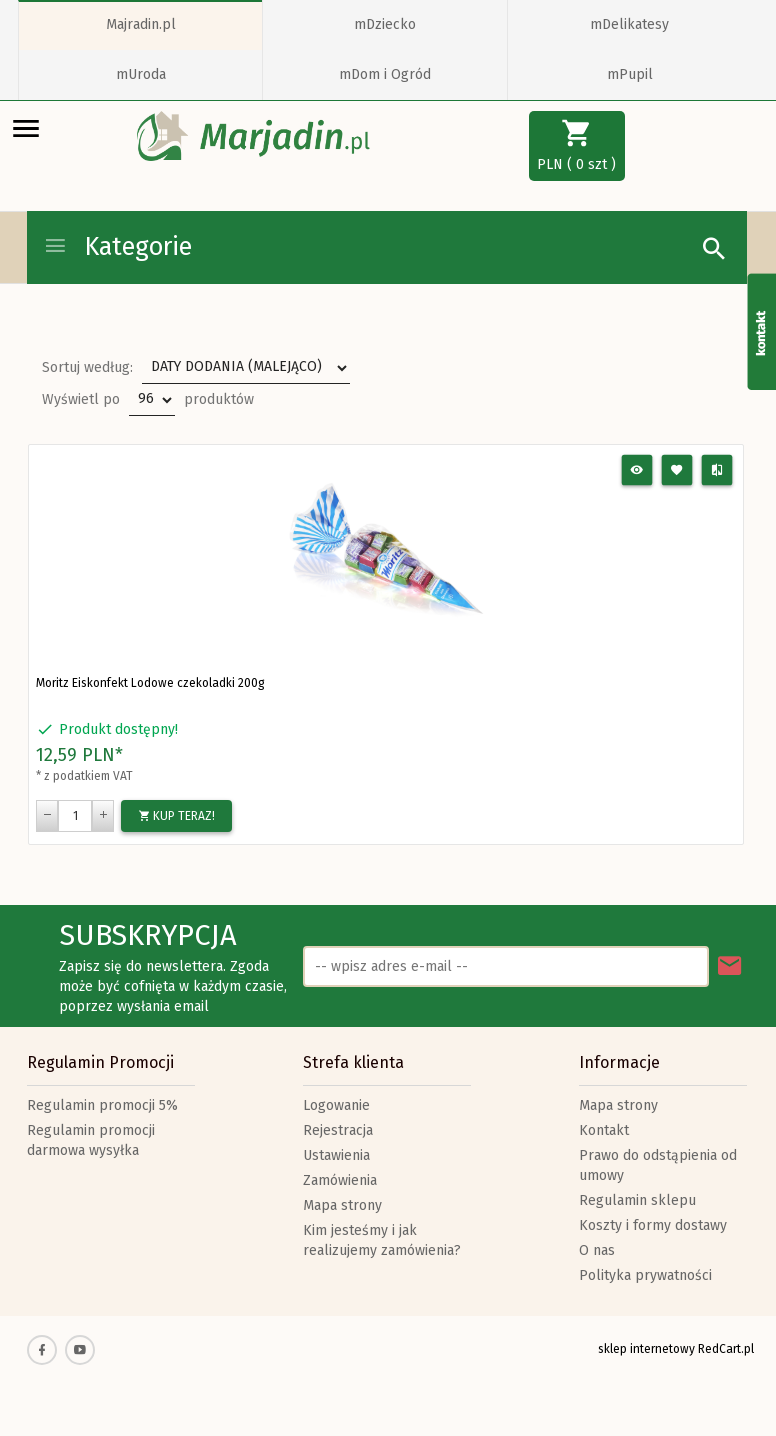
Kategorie (117, 247)
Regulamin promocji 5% (102, 1105)
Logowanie (336, 1105)
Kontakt (604, 1130)
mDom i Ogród (385, 74)
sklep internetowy (646, 1349)
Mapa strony (342, 1205)
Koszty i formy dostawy (653, 1225)
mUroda (141, 74)
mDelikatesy (629, 24)
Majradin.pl (141, 24)
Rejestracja (338, 1130)
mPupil (630, 74)
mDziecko (385, 24)
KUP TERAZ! (176, 816)
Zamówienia (340, 1180)
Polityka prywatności (645, 1275)
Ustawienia (336, 1155)
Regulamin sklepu (637, 1200)
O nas (597, 1250)
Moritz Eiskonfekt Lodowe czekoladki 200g (150, 683)
